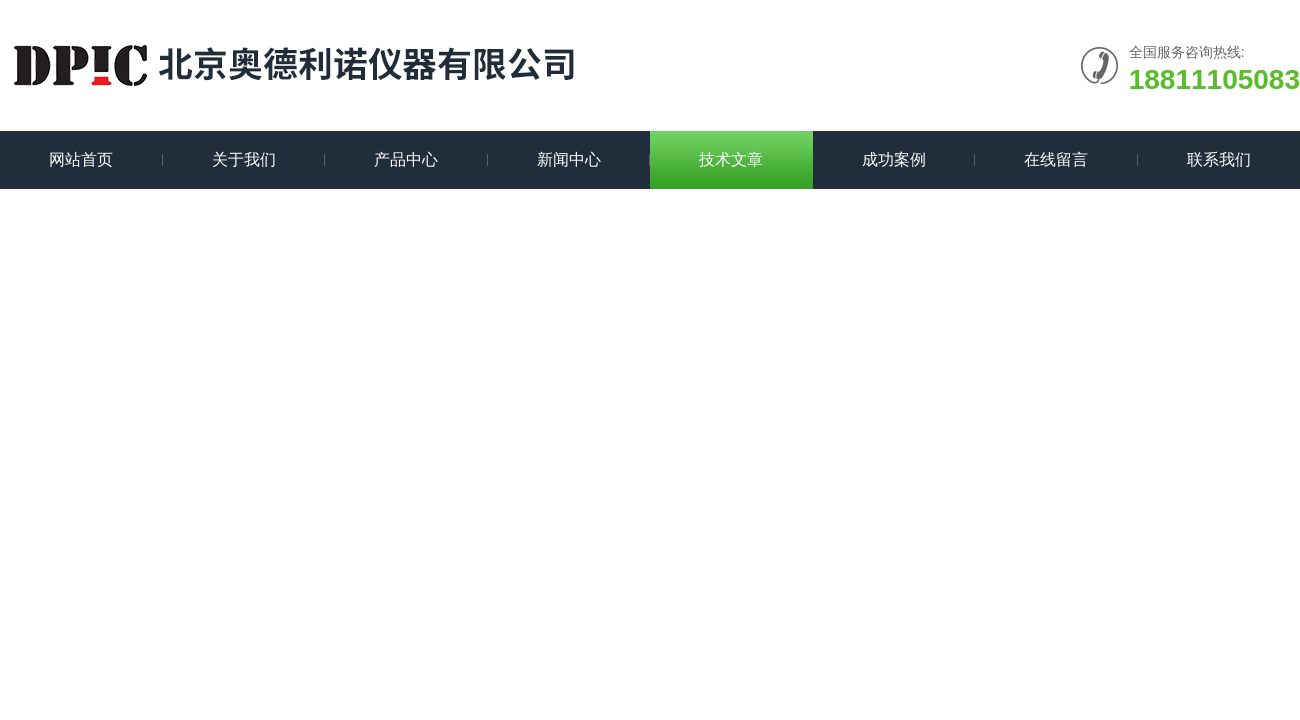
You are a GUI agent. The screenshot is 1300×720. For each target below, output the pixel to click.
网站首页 (81, 159)
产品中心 (406, 159)
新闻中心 (569, 159)
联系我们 (1219, 159)
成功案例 (894, 159)
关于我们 (244, 159)
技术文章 (731, 159)
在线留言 (1056, 159)
